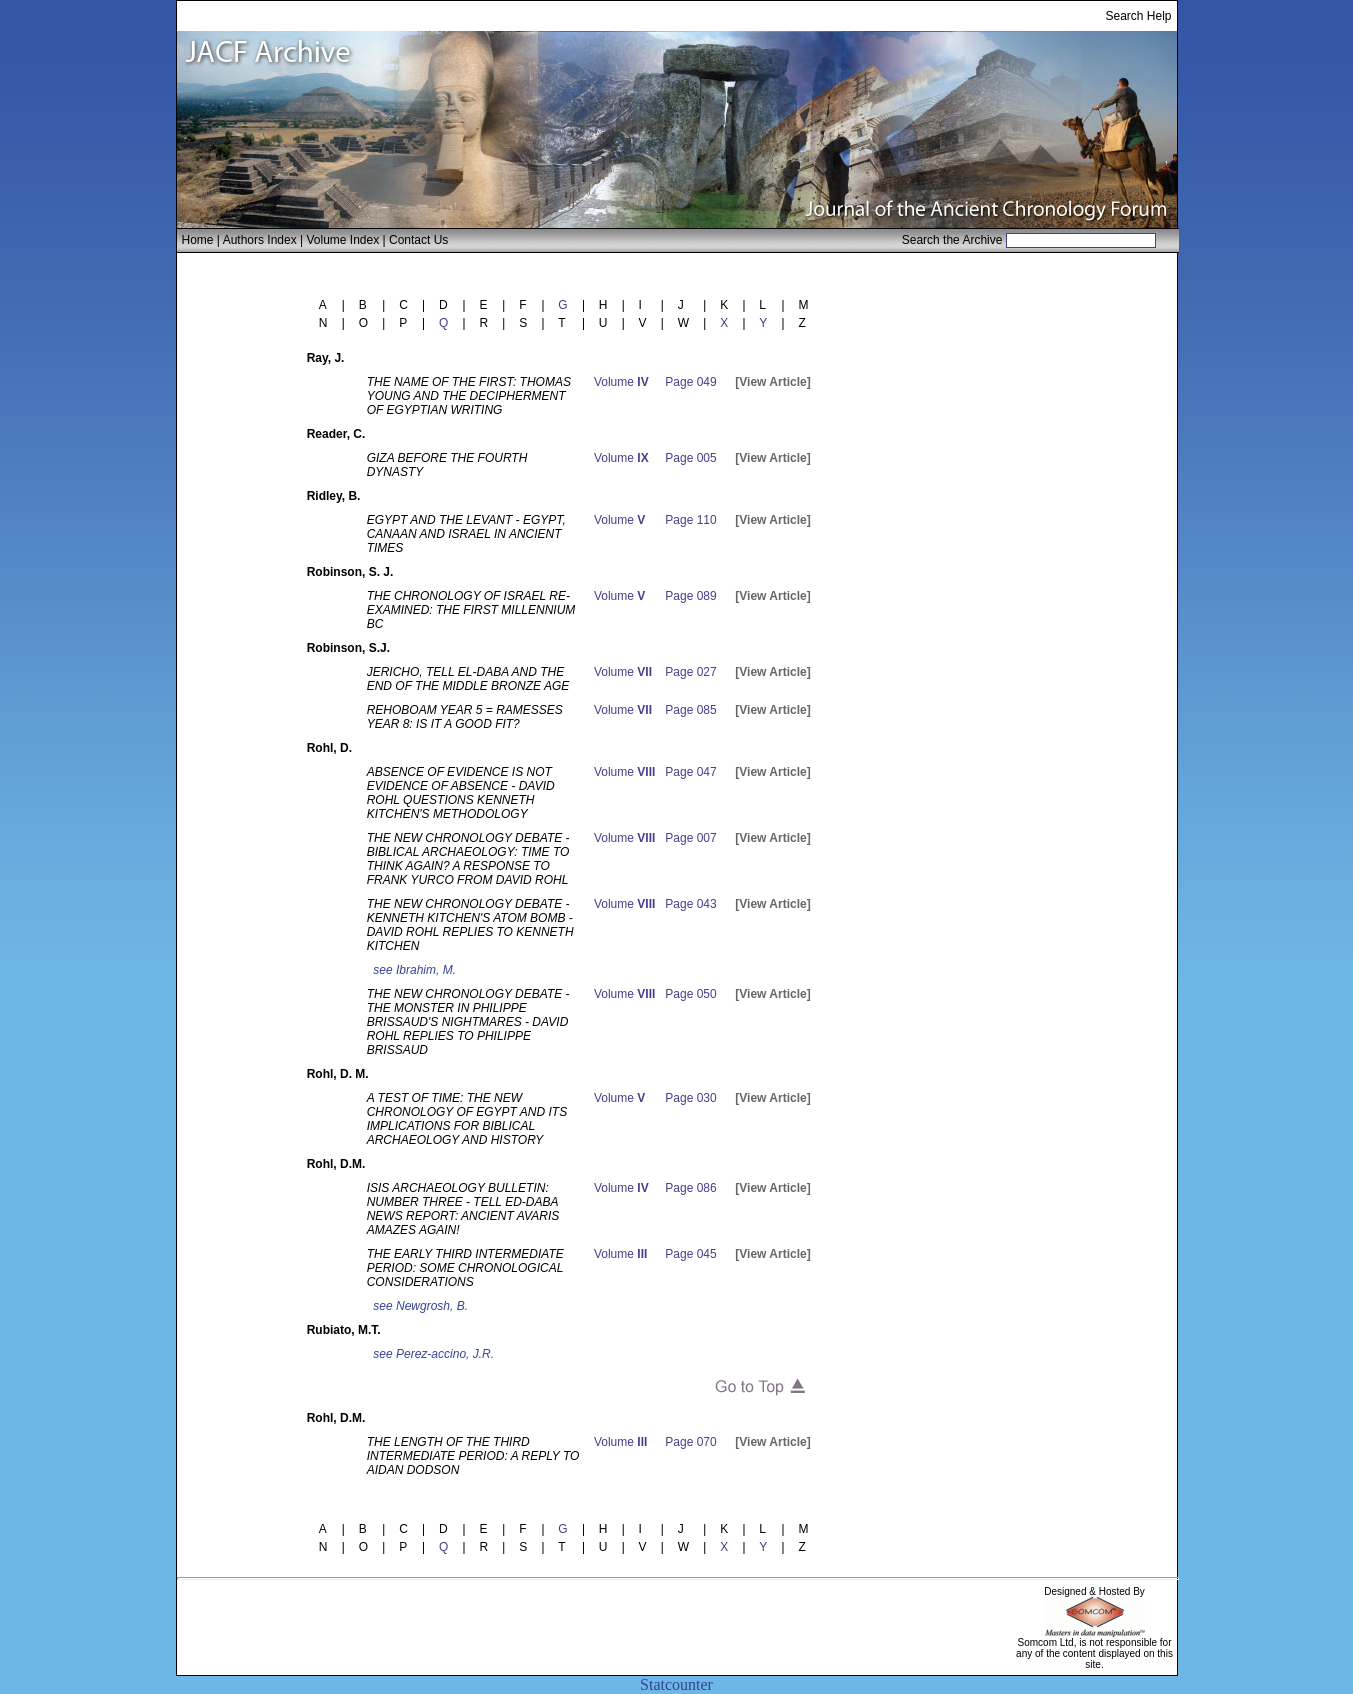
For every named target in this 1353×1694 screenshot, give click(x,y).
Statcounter (676, 1684)
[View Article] (772, 382)
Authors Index (260, 240)
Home (198, 240)
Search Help (1138, 16)
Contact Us (418, 240)
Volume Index (342, 240)
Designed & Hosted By (1094, 1591)
